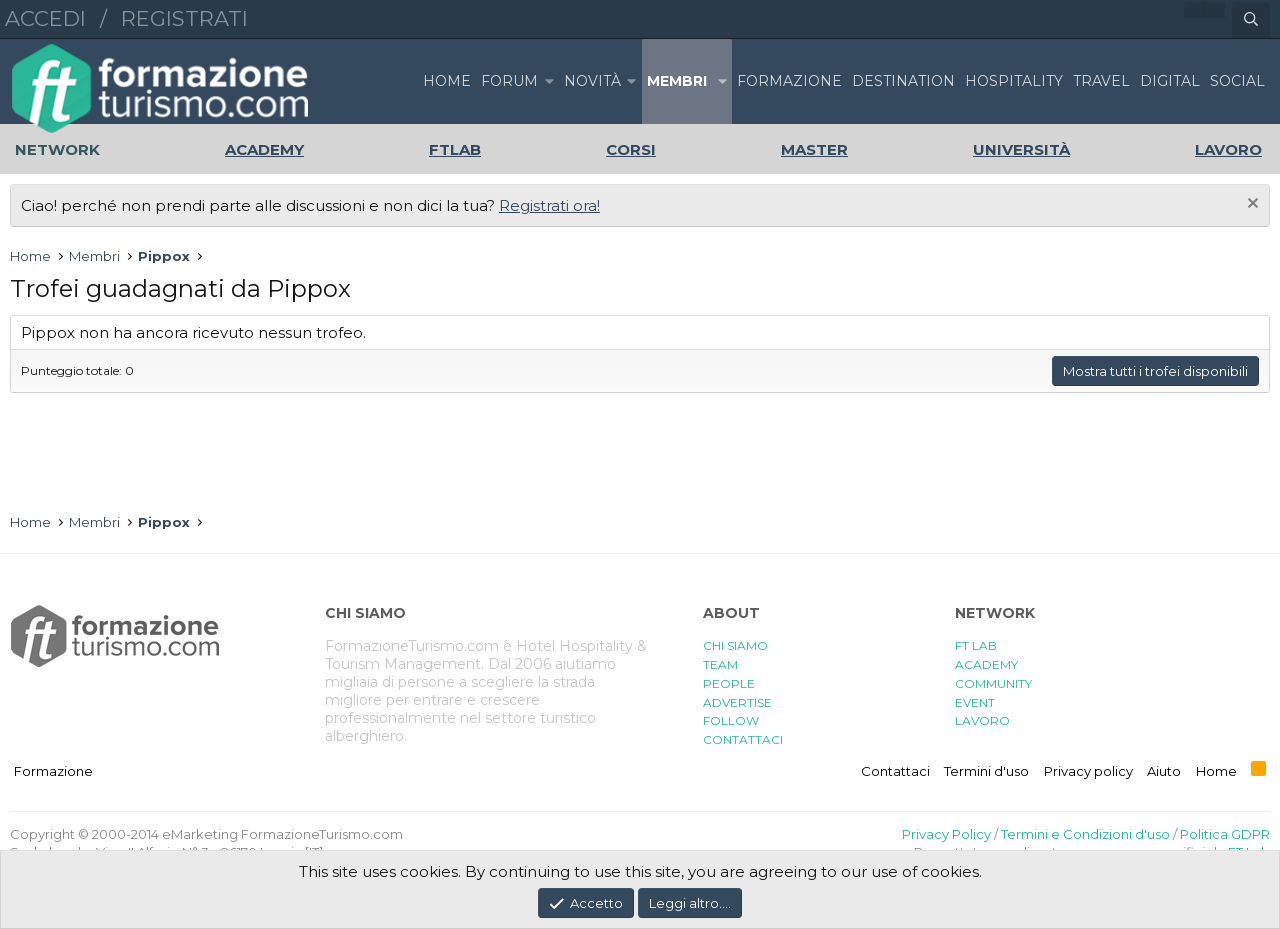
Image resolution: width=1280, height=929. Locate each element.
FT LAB (976, 645)
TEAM (720, 664)
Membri (677, 81)
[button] (549, 81)
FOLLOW (731, 720)
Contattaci (895, 771)
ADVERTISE (737, 702)
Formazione (53, 771)
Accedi (45, 18)
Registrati (184, 18)
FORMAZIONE (789, 81)
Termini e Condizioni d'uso (1085, 834)
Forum (509, 81)
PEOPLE (729, 683)
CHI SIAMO (735, 645)
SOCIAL (1237, 81)
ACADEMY (986, 664)
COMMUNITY (993, 683)
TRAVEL (1101, 81)
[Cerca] (1251, 20)
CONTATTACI (743, 739)
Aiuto (1164, 771)
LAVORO (982, 720)
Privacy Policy (946, 834)
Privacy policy (1088, 771)
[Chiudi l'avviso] (1250, 205)
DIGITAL (1170, 81)
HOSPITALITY (1014, 81)
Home (447, 81)
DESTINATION (903, 81)
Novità (592, 81)
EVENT (975, 702)
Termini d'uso (986, 771)
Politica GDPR (1225, 834)
